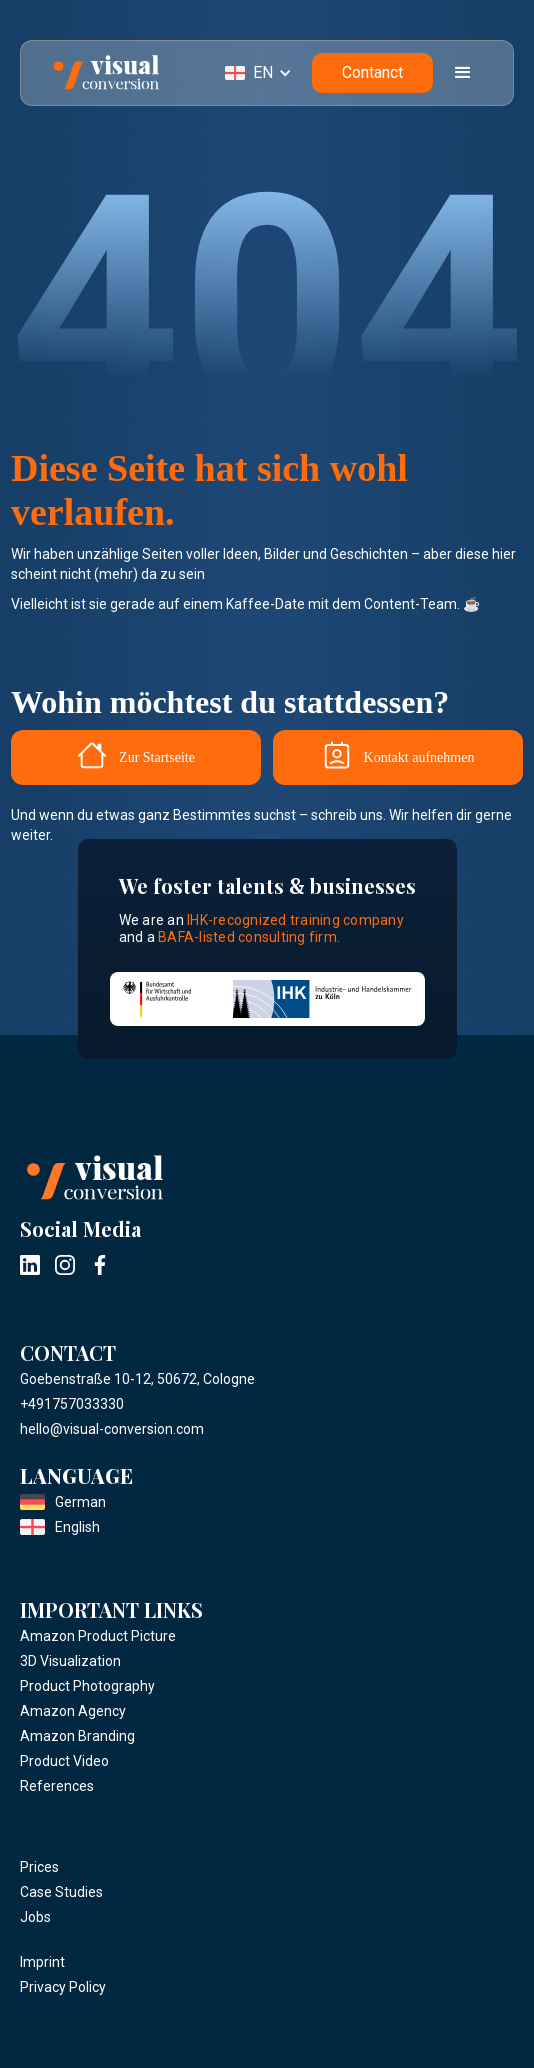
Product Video (64, 1761)
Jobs (35, 1917)
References (57, 1786)
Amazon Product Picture (98, 1636)
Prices (39, 1867)
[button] (268, 73)
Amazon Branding (77, 1736)
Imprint (42, 1962)
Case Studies (61, 1892)
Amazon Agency (73, 1711)
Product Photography (87, 1686)
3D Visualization (70, 1661)
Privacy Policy (63, 1987)
